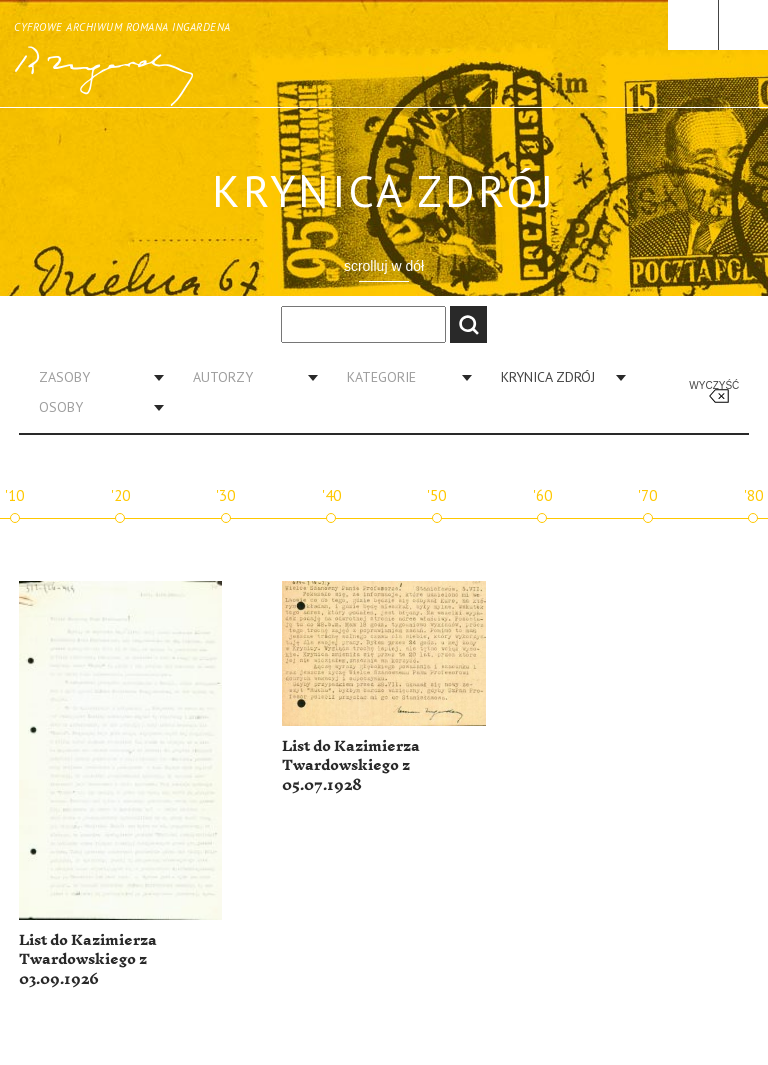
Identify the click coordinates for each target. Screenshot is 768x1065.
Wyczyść (714, 385)
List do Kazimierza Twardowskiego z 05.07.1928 (351, 766)
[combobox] (94, 377)
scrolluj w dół (384, 266)
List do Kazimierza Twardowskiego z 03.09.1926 (88, 960)
